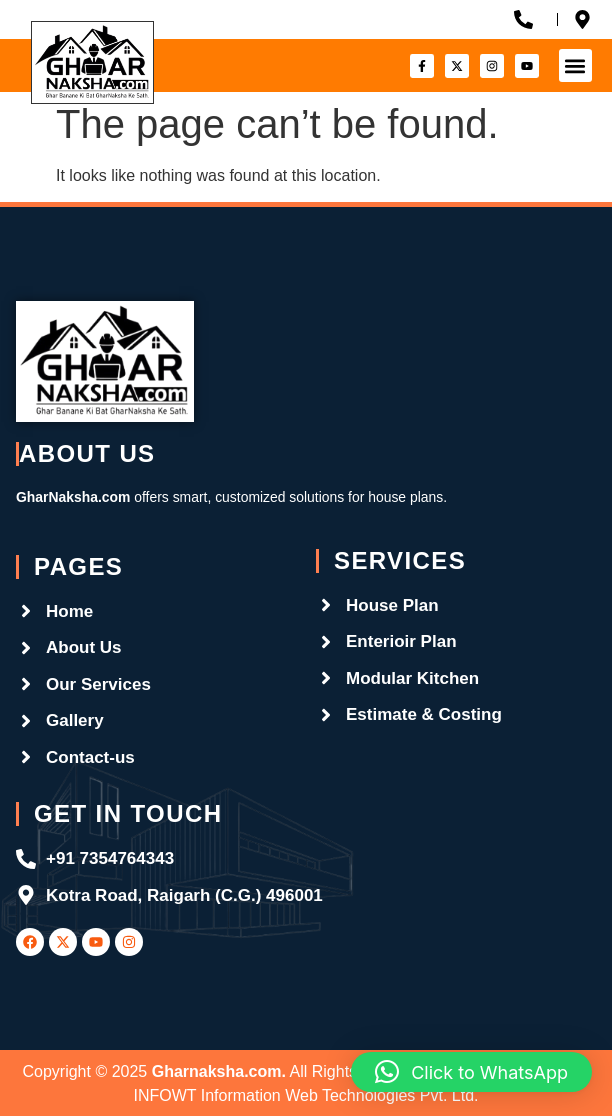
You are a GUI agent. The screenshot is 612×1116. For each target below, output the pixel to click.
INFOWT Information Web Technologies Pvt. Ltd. (305, 1095)
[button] (575, 65)
